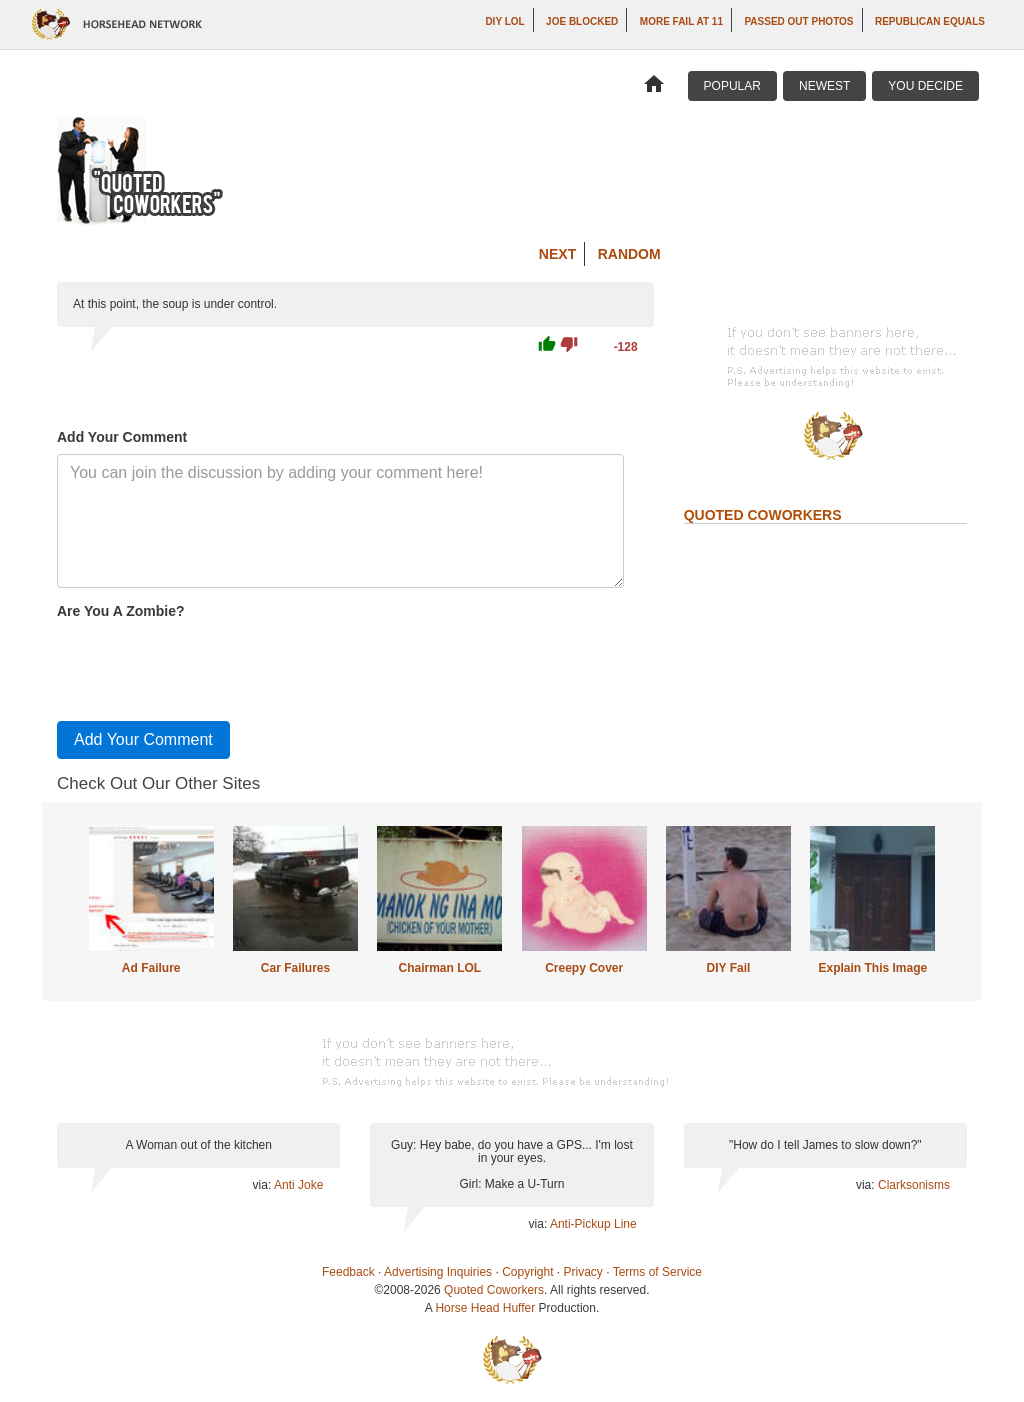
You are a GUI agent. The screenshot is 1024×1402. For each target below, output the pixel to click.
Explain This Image (873, 968)
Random (629, 254)
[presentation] (209, 666)
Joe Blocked (582, 21)
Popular (732, 86)
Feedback (348, 1272)
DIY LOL (504, 21)
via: (263, 1185)
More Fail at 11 (681, 21)
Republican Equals (930, 21)
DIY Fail (729, 968)
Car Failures (295, 968)
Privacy (583, 1272)
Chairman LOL (439, 968)
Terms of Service (657, 1272)
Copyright (527, 1272)
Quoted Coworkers (494, 1290)
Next (557, 254)
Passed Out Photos (798, 21)
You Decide (925, 86)
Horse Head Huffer (485, 1308)
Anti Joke (298, 1185)
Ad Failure (151, 968)
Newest (824, 86)
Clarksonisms (914, 1185)
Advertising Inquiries (438, 1272)
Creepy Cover (584, 968)
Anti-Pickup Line (593, 1224)
